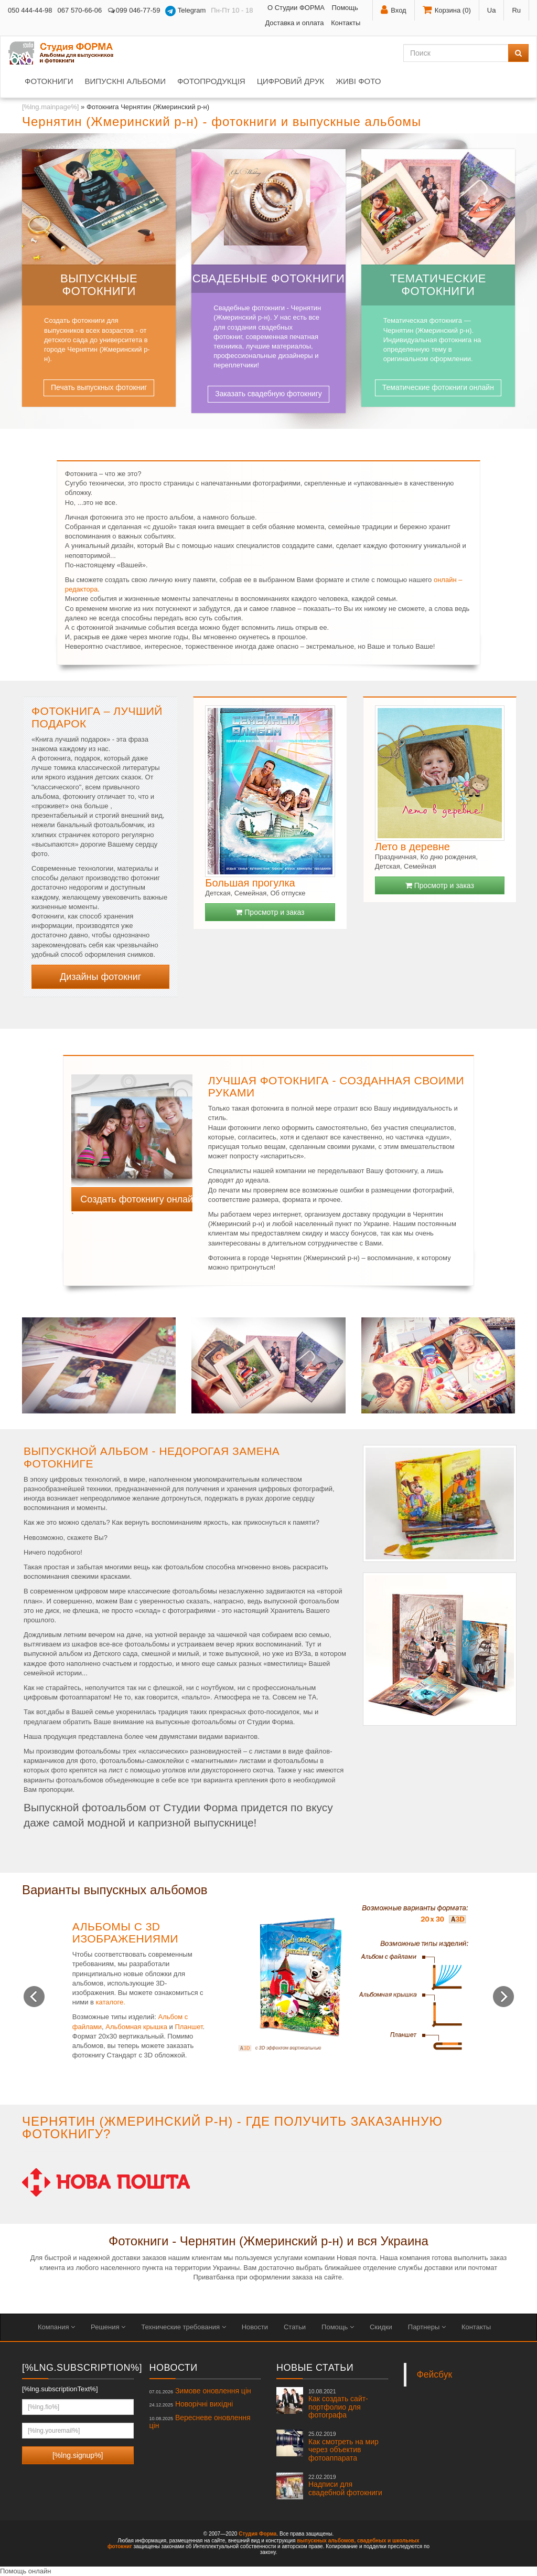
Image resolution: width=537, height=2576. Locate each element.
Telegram (185, 11)
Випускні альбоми (124, 81)
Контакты (345, 23)
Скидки (381, 2327)
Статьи (295, 2327)
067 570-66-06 (80, 10)
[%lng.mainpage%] (50, 107)
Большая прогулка (250, 883)
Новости (255, 2327)
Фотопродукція (211, 81)
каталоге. (110, 2002)
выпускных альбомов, (326, 2540)
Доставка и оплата (294, 23)
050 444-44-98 (30, 10)
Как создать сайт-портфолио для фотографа (338, 2403)
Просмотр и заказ (269, 912)
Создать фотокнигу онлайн (136, 1199)
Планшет (188, 2027)
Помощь (345, 8)
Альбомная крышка (136, 2027)
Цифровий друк (290, 81)
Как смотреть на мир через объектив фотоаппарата (343, 2446)
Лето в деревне (412, 846)
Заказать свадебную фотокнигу (268, 393)
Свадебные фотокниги (268, 278)
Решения (108, 2327)
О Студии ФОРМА (296, 8)
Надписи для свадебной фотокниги (345, 2485)
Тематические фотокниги (438, 285)
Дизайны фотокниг (100, 977)
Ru (516, 10)
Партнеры (427, 2327)
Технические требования (183, 2327)
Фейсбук (435, 2374)
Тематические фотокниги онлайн (438, 387)
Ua (491, 10)
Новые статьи (314, 2367)
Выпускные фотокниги (98, 285)
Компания (56, 2327)
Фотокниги (49, 81)
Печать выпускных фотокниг (99, 387)
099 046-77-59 (133, 10)
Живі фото (358, 81)
